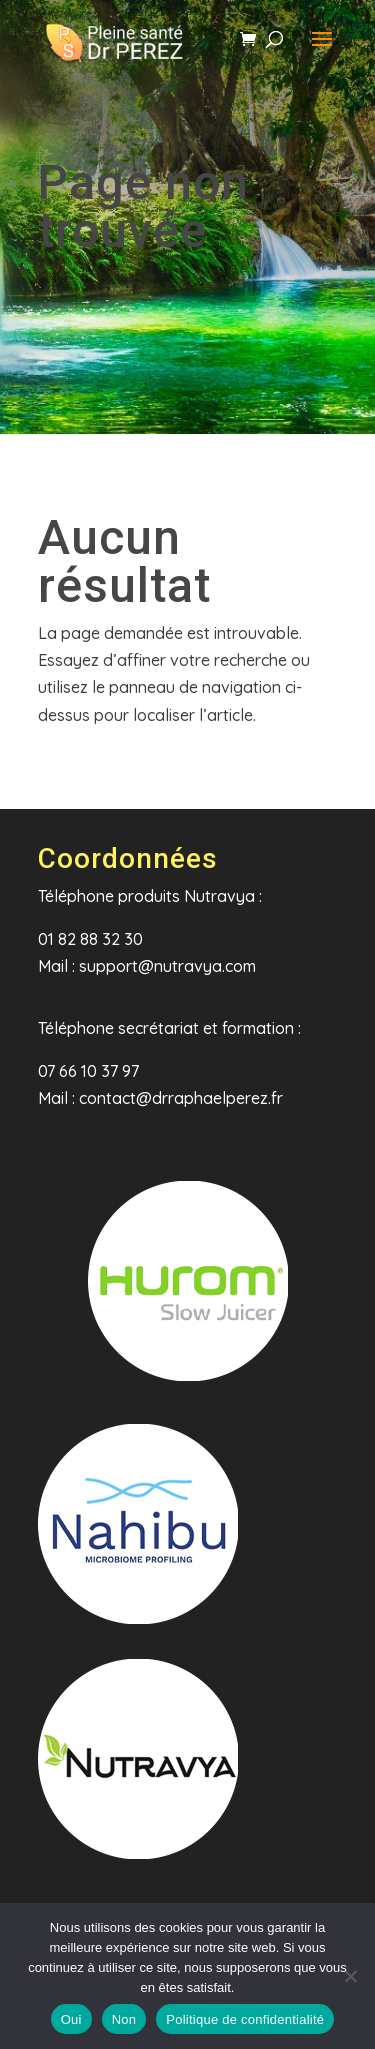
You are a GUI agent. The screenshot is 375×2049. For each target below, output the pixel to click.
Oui (71, 2019)
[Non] (350, 1976)
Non (124, 2019)
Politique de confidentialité (245, 2019)
